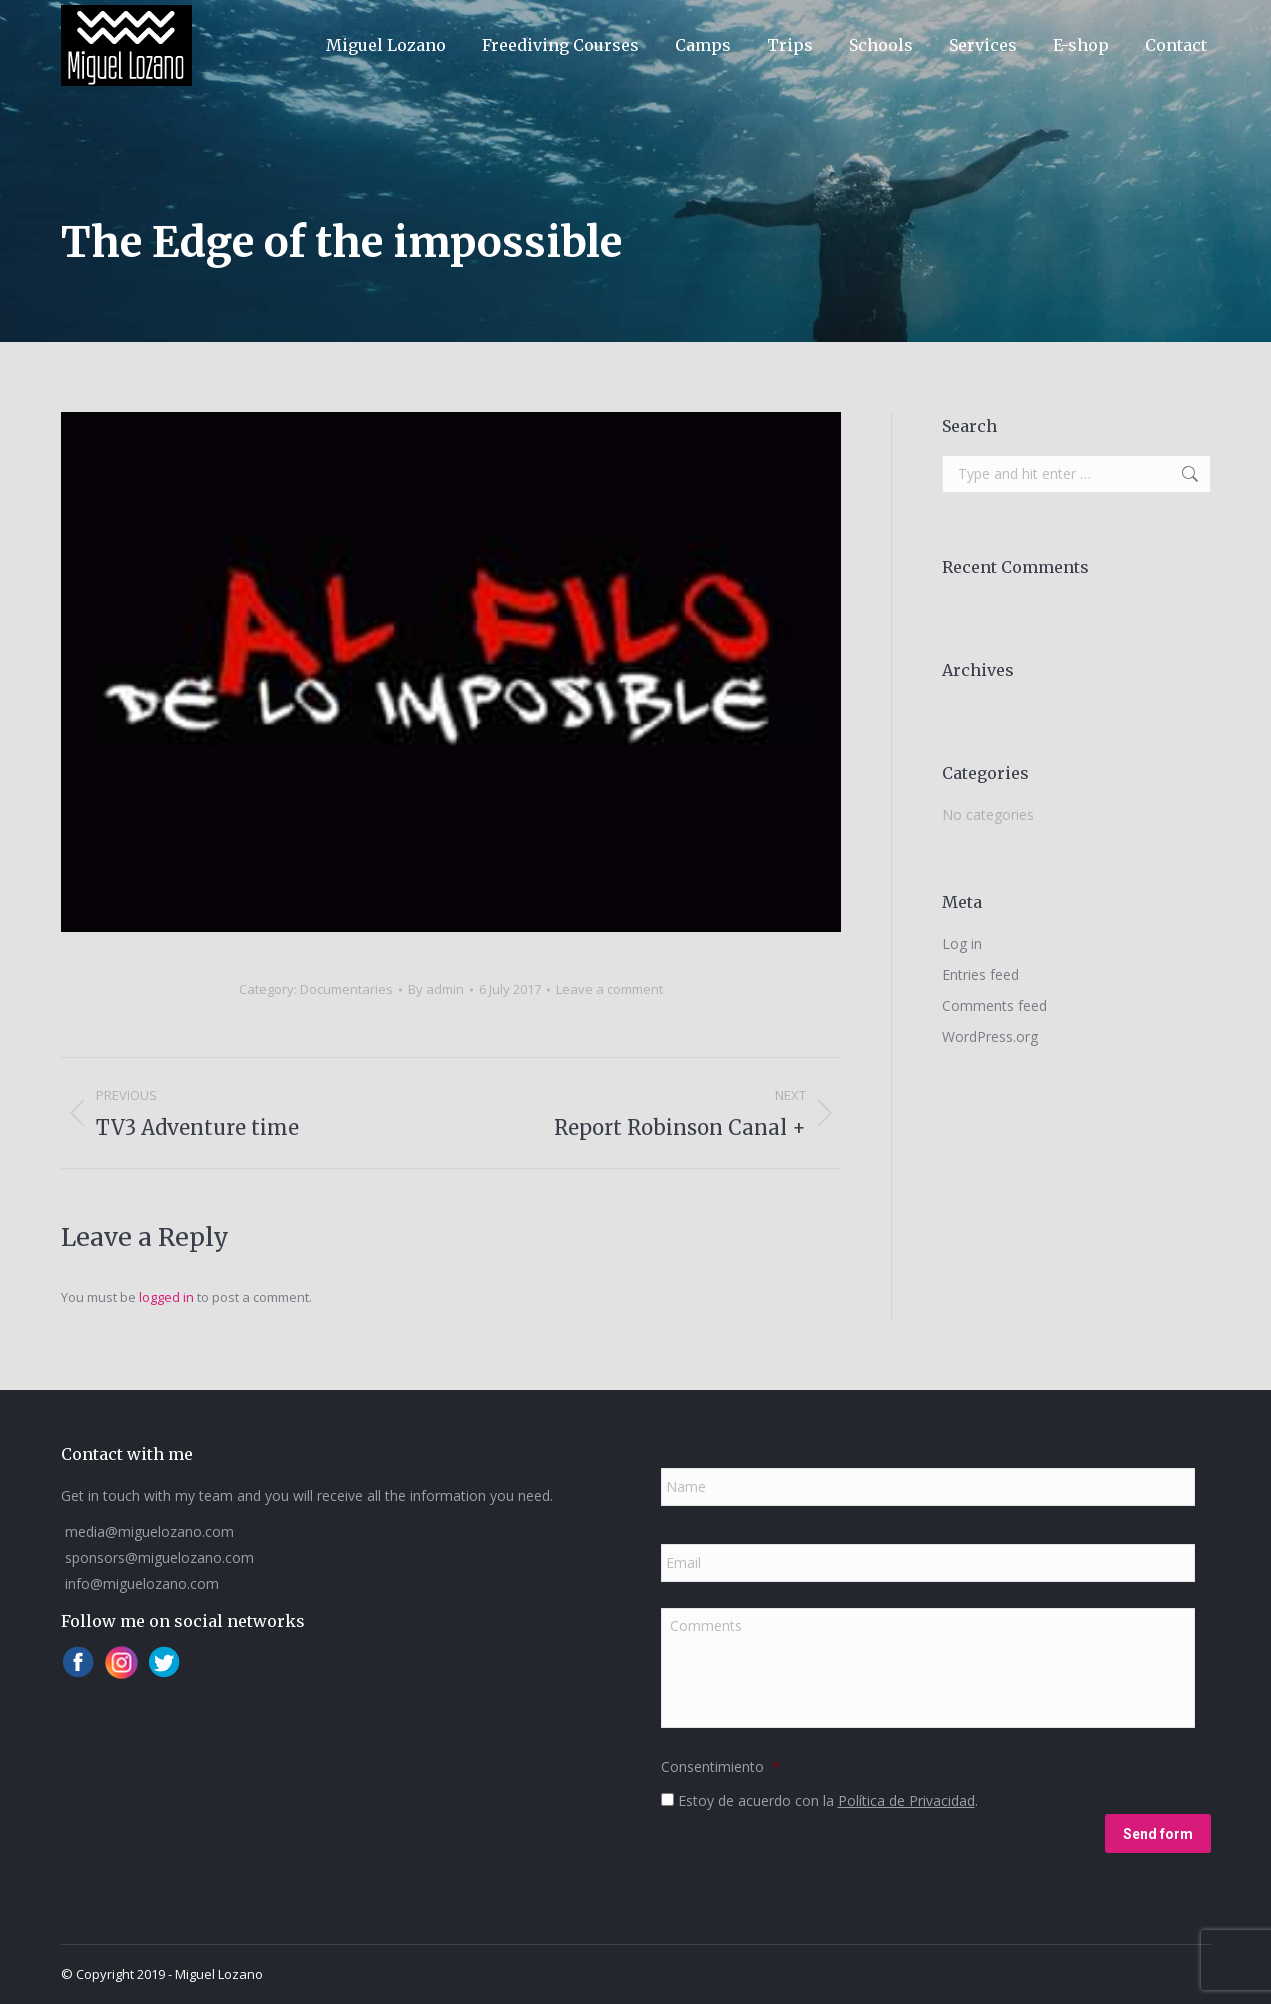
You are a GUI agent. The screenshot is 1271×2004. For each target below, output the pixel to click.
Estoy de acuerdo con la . (828, 1800)
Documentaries (346, 989)
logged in (166, 1297)
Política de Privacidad (906, 1800)
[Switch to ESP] (992, 26)
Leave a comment (609, 989)
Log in (962, 943)
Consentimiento (720, 1767)
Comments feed (994, 1005)
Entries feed (980, 974)
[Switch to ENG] (1041, 26)
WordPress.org (990, 1036)
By (436, 989)
